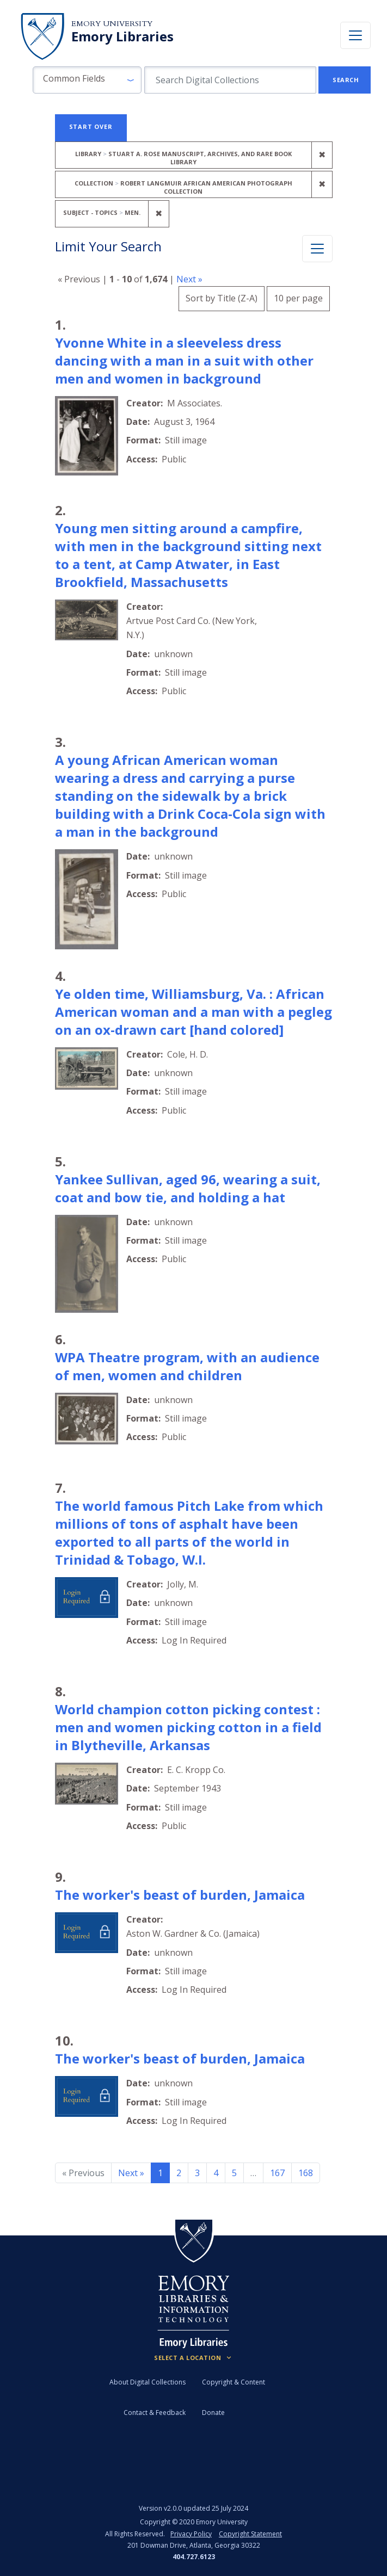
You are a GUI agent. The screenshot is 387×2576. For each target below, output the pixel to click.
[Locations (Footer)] (193, 2358)
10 (298, 296)
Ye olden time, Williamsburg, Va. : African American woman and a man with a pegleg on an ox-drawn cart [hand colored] (193, 1012)
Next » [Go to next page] (131, 2173)
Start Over (91, 126)
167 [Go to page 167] (277, 2173)
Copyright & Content (233, 2382)
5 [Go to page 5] (234, 2173)
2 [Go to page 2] (178, 2173)
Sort (221, 298)
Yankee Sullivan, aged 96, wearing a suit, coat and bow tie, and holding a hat (188, 1188)
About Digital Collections (147, 2382)
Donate (213, 2412)
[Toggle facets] (317, 248)
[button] (87, 80)
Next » (189, 279)
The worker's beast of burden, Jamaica (180, 1895)
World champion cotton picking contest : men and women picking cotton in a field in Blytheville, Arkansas (188, 1727)
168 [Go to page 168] (305, 2173)
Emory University (111, 23)
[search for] (230, 80)
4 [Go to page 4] (215, 2173)
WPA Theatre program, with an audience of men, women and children (187, 1366)
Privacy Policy (191, 2533)
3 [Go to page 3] (197, 2173)
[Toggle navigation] (355, 35)
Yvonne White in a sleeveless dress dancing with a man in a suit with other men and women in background (184, 360)
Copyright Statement (250, 2533)
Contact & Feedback (155, 2412)
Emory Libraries (122, 36)
